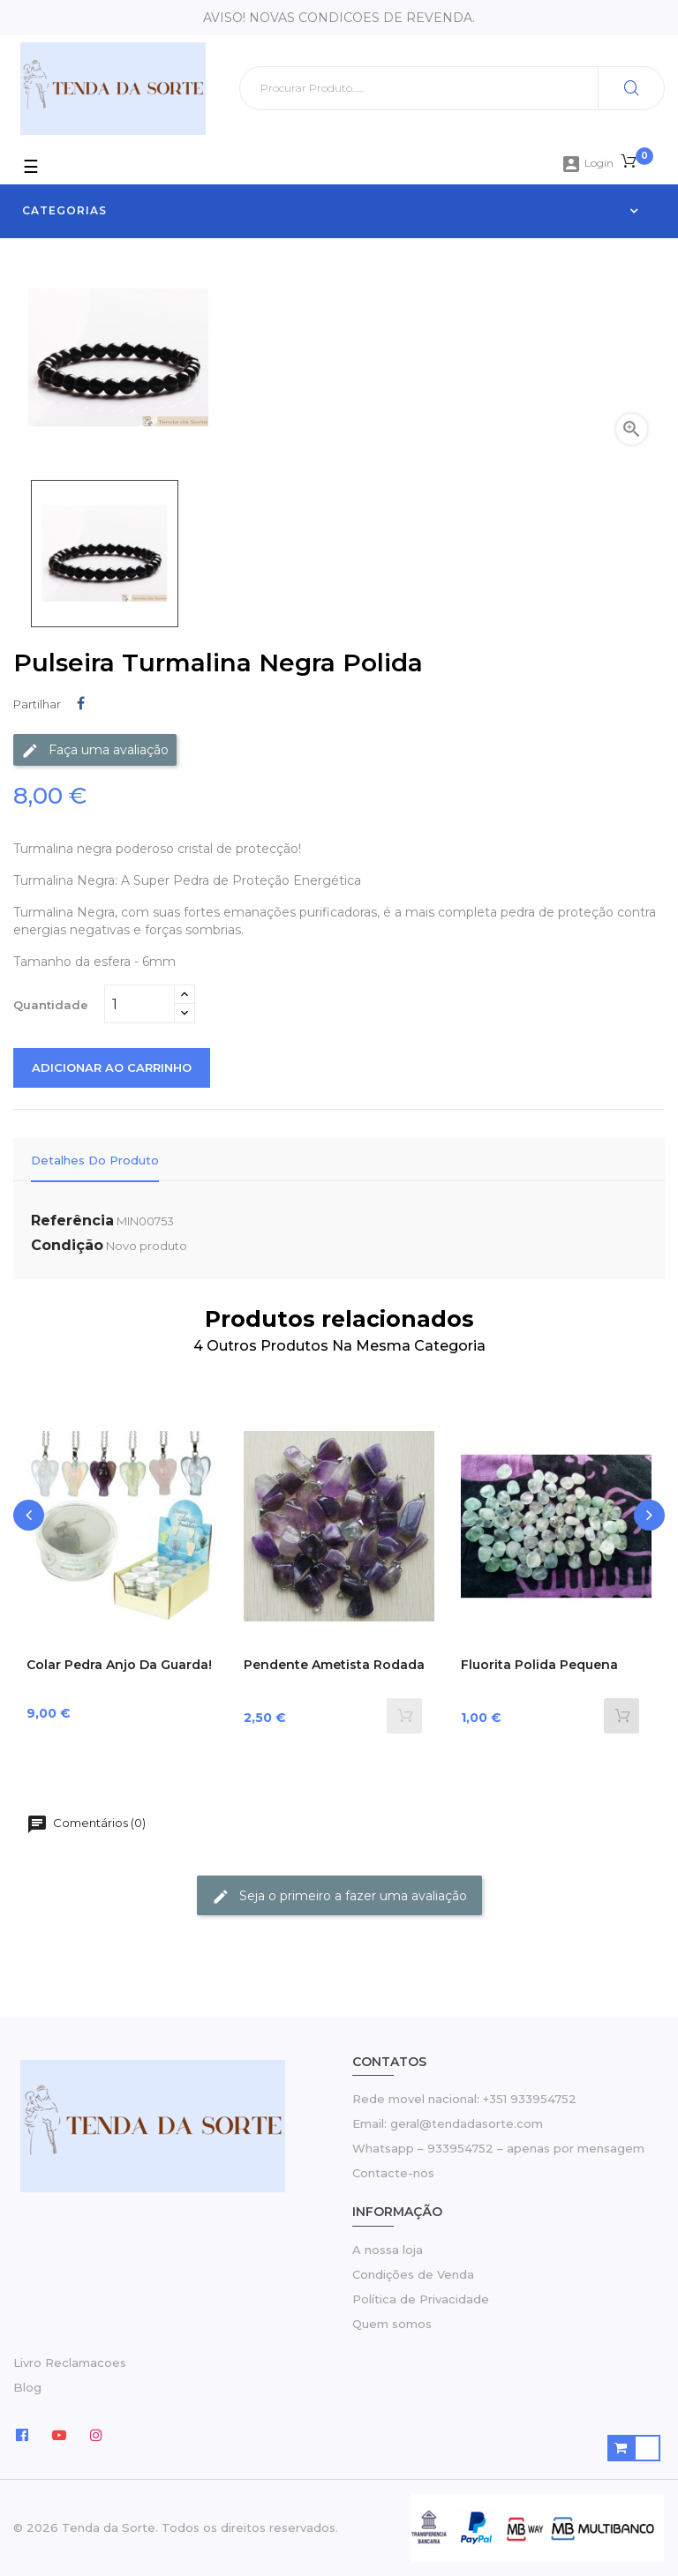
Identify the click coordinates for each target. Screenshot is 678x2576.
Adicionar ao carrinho (112, 1067)
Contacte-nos (393, 2173)
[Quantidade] (139, 1004)
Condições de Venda (413, 2274)
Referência (72, 1220)
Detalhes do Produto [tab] (95, 1160)
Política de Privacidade (420, 2299)
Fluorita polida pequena (539, 1665)
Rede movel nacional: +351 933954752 (464, 2099)
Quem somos (392, 2324)
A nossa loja (387, 2250)
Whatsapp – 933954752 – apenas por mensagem (498, 2148)
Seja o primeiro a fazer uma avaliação (339, 1896)
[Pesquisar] (452, 88)
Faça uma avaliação (95, 750)
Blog (27, 2387)
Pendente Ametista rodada (334, 1665)
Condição (67, 1245)
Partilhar (81, 703)
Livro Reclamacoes (69, 2362)
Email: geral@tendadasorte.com (447, 2123)
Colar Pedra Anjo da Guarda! (119, 1665)
